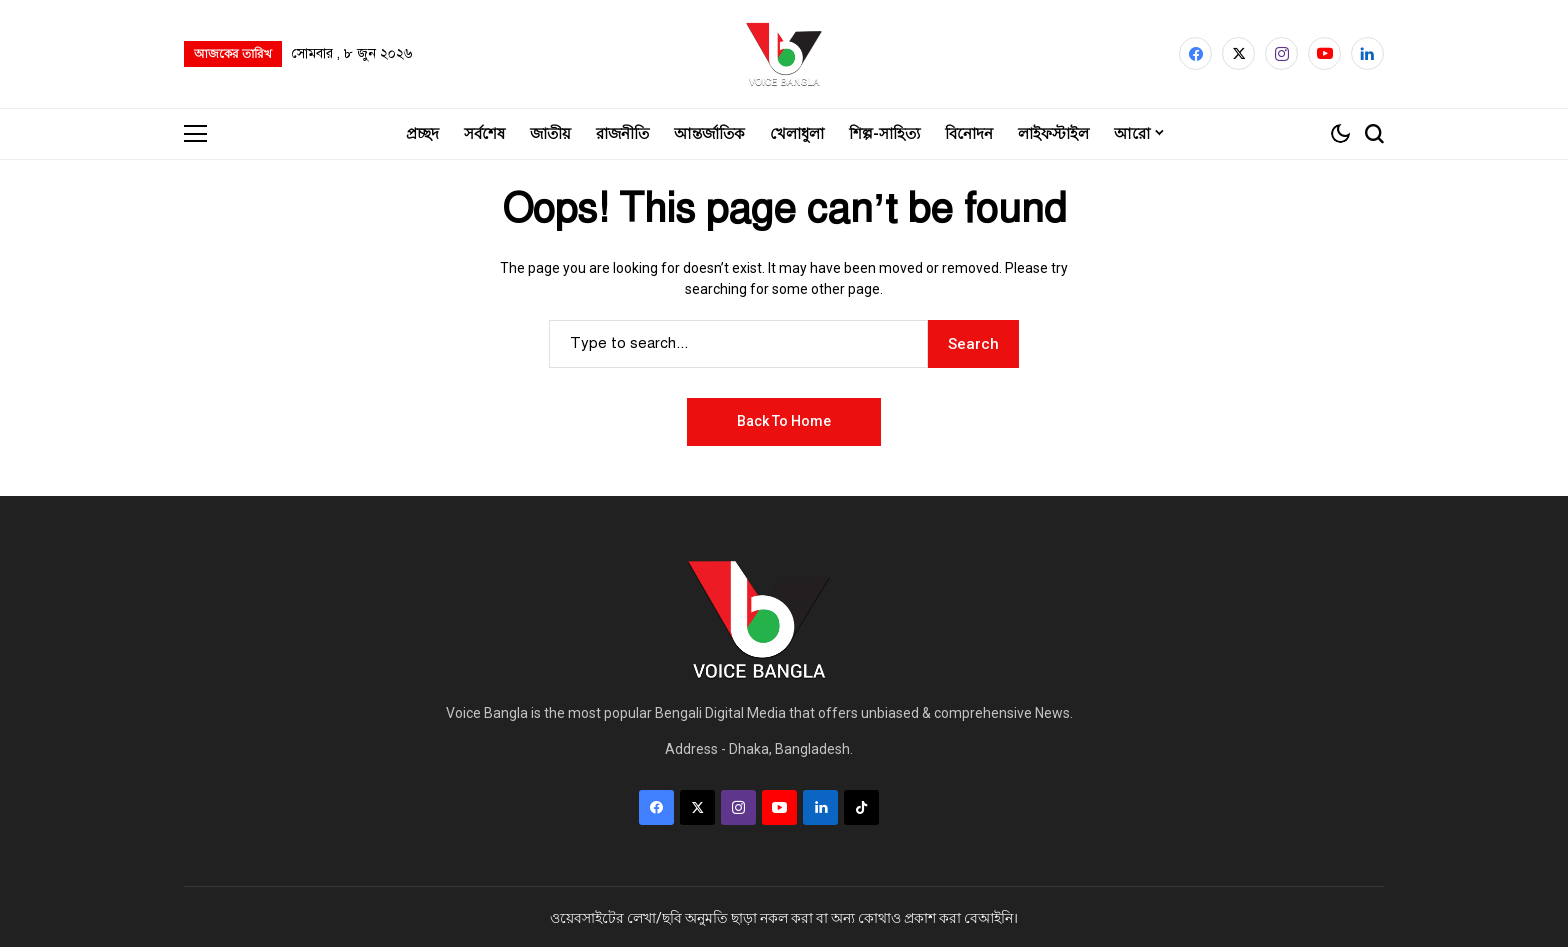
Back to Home (784, 419)
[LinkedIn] (1367, 53)
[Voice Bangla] (784, 53)
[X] (1238, 53)
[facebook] (1195, 53)
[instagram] (1281, 53)
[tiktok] (861, 805)
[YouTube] (1324, 53)
